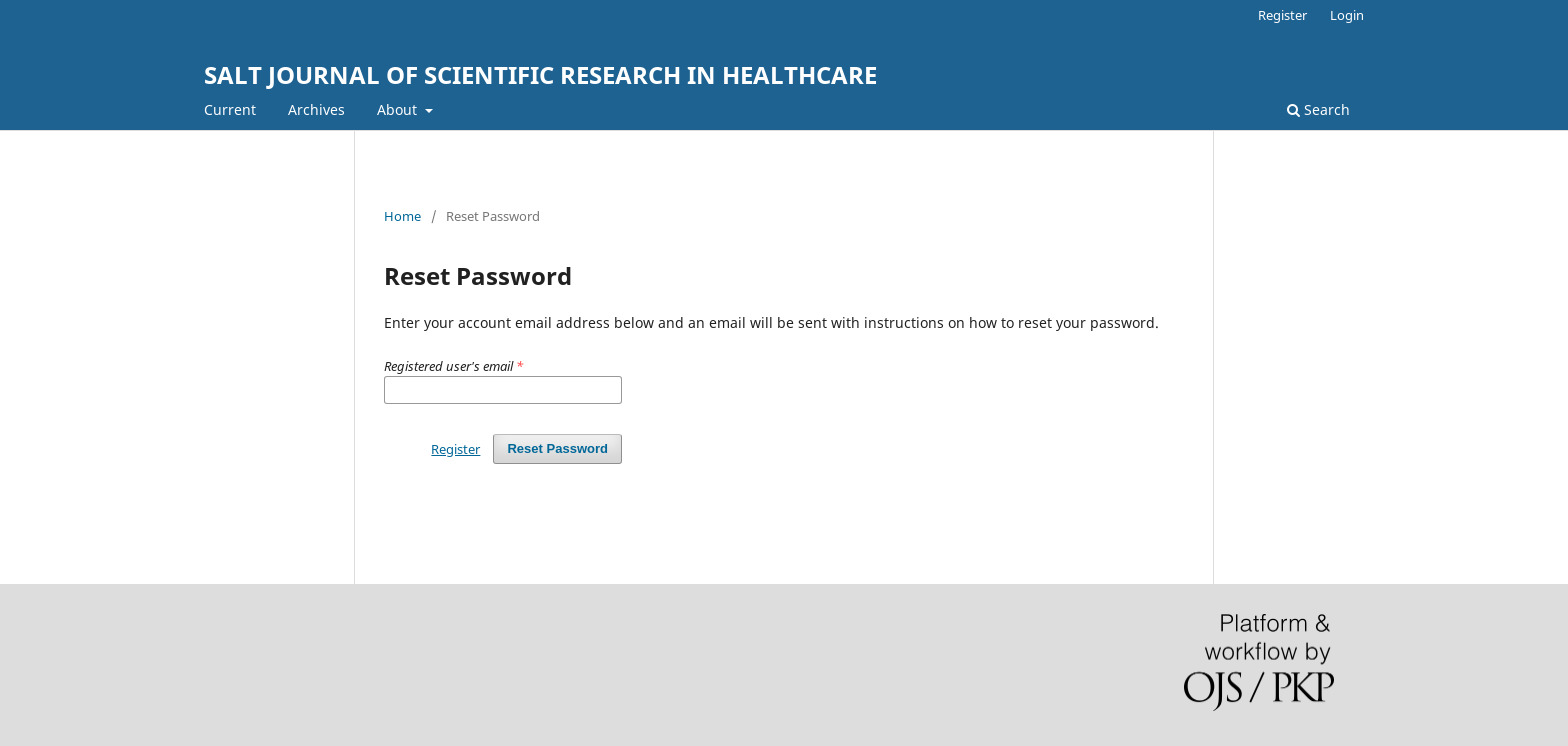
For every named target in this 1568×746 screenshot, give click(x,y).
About (399, 109)
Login (1347, 15)
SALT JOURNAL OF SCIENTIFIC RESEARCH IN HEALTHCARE (540, 74)
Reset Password (557, 448)
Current (230, 109)
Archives (316, 109)
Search (1318, 109)
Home (402, 216)
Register (1282, 15)
